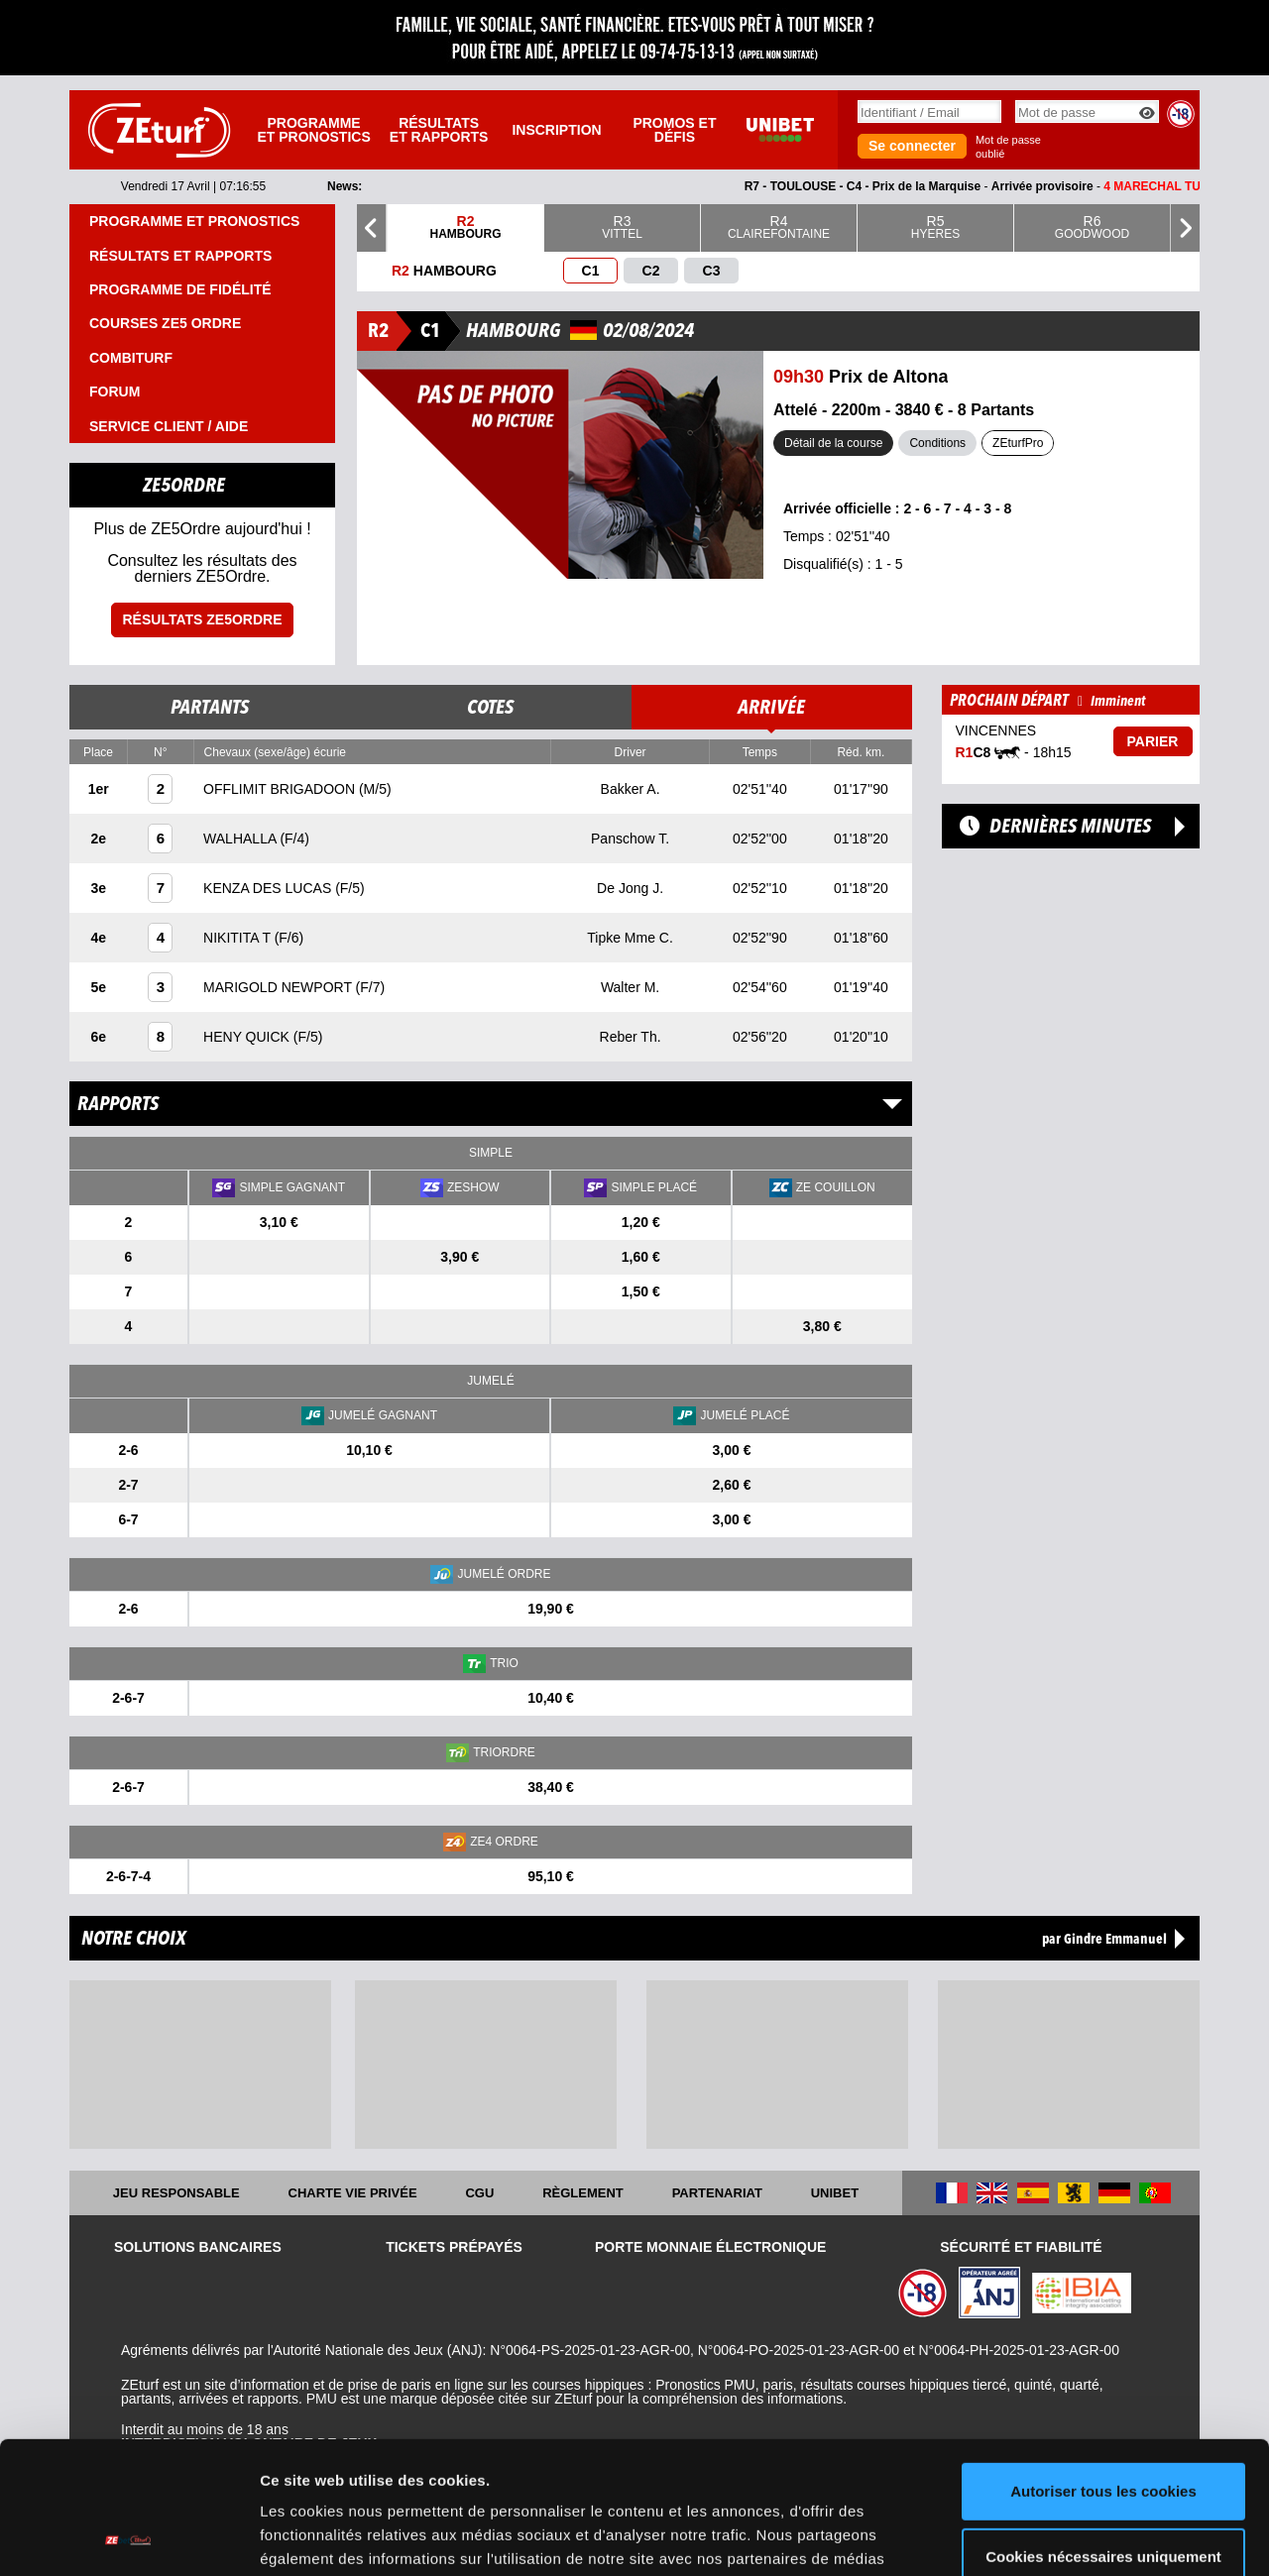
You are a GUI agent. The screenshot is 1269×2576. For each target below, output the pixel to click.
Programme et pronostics (313, 130)
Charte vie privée (352, 2192)
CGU (479, 2192)
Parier (1153, 741)
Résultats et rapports (439, 130)
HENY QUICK (248, 1037)
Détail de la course (833, 443)
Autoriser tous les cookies (1103, 2367)
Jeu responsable (176, 2192)
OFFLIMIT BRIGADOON (281, 789)
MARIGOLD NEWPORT (279, 987)
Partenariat (717, 2192)
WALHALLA (241, 838)
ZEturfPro (1017, 443)
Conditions (937, 443)
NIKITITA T (239, 938)
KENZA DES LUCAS (269, 888)
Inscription (556, 130)
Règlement (583, 2192)
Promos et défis (674, 130)
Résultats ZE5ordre (202, 619)
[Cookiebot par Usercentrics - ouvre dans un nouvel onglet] (128, 2537)
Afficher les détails (327, 2536)
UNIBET (835, 2192)
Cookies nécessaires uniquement (1103, 2431)
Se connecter (912, 146)
